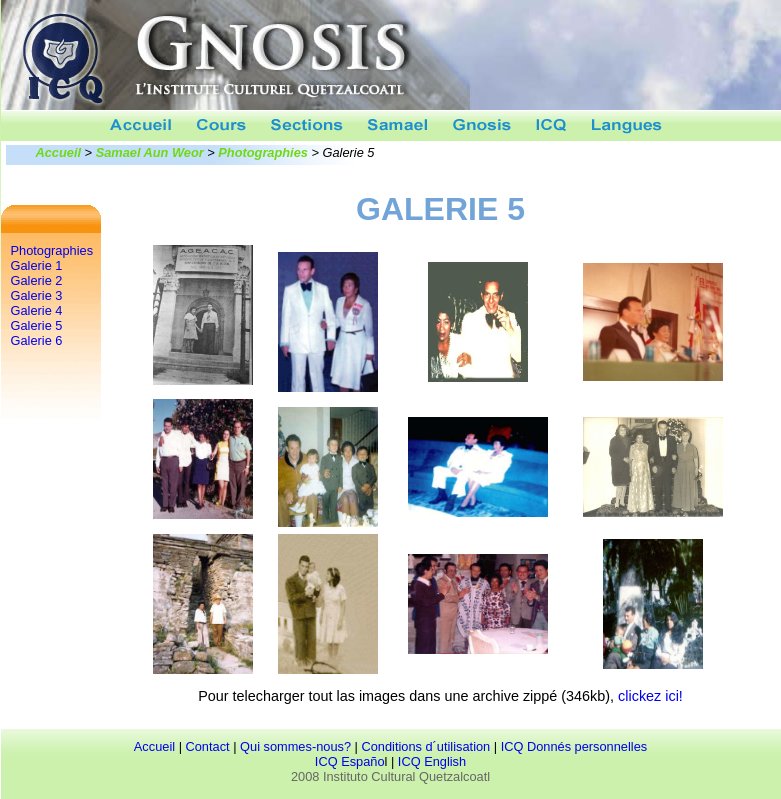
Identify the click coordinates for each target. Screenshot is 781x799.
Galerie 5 (37, 325)
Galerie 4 (37, 310)
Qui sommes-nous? (295, 746)
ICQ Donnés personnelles (574, 746)
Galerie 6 (37, 340)
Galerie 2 (37, 280)
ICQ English (432, 761)
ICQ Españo (350, 761)
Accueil (59, 152)
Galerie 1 (37, 265)
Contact (208, 746)
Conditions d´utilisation (425, 746)
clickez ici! (650, 696)
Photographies (263, 152)
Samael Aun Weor (150, 152)
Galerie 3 (37, 295)
